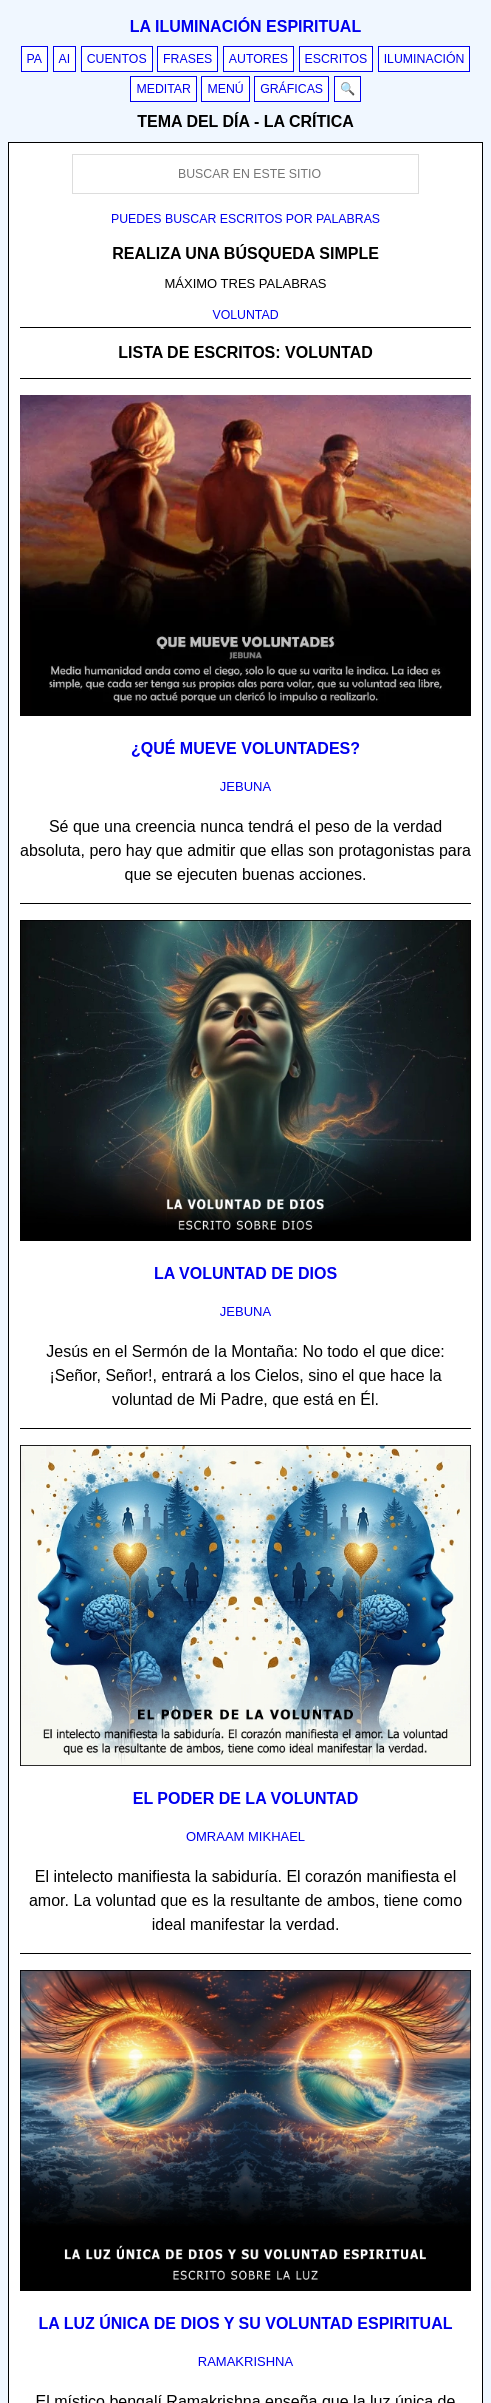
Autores (258, 59)
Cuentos (117, 59)
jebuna (245, 786)
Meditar (163, 89)
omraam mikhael (245, 1836)
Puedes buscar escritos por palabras (245, 219)
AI (65, 59)
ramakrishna (245, 2361)
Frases (187, 59)
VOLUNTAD (245, 315)
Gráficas (291, 89)
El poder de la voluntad (246, 1798)
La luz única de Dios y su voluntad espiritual (246, 2323)
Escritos (336, 59)
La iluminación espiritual (245, 26)
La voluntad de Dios (245, 1273)
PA (35, 59)
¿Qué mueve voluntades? (245, 748)
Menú (225, 89)
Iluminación (424, 59)
